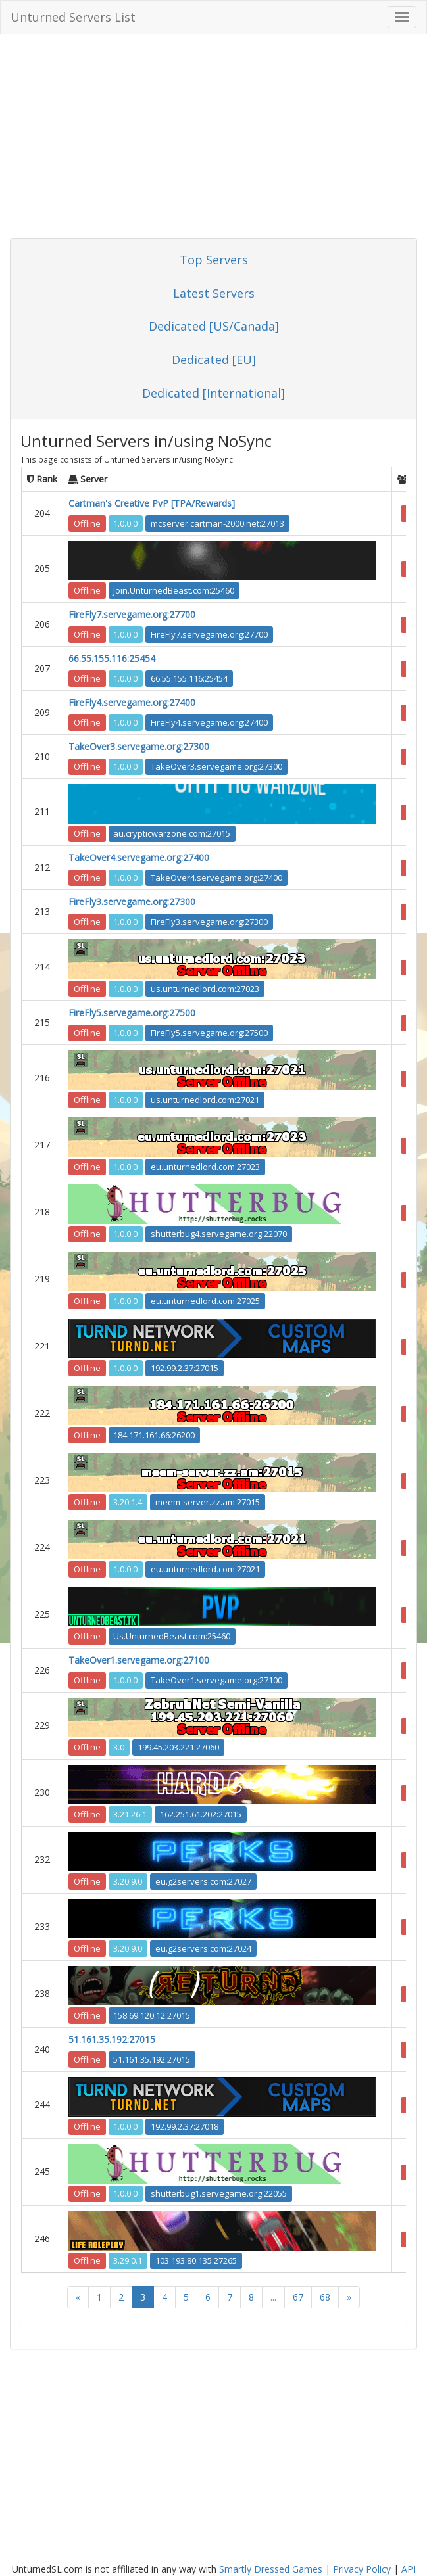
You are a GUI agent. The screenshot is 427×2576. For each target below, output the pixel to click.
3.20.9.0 (127, 1881)
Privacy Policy (362, 2569)
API (408, 2569)
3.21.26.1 (130, 1814)
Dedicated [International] (213, 393)
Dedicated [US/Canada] (214, 326)
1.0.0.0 (125, 523)
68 (325, 2297)
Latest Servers (214, 293)
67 (298, 2297)
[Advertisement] (213, 139)
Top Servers (214, 260)
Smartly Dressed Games (270, 2569)
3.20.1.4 (127, 1502)
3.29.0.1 (127, 2260)
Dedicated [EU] (214, 359)
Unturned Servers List (73, 17)
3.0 (118, 1747)
